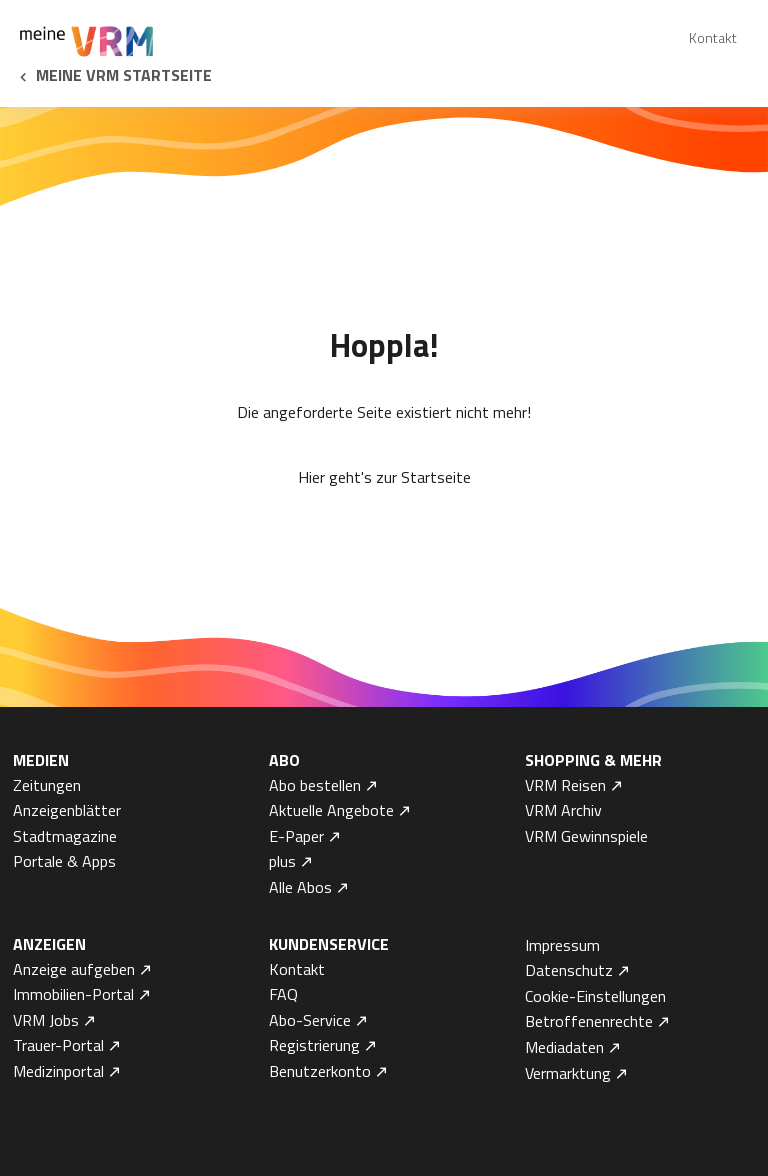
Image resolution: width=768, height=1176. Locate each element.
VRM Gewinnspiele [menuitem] (586, 836)
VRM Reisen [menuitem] (565, 785)
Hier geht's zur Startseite (384, 477)
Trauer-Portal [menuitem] (58, 1045)
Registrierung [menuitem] (314, 1045)
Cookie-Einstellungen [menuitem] (595, 996)
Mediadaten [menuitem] (564, 1047)
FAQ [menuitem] (283, 994)
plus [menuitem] (282, 861)
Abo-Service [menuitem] (310, 1020)
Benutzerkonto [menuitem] (320, 1071)
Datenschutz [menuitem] (569, 970)
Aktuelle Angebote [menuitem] (331, 810)
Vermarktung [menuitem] (568, 1073)
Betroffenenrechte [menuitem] (589, 1021)
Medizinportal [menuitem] (58, 1071)
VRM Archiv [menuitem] (563, 810)
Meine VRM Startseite (124, 75)
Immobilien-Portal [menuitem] (73, 994)
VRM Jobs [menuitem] (46, 1020)
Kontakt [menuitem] (713, 37)
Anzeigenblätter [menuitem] (67, 810)
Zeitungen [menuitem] (47, 785)
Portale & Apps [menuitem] (64, 861)
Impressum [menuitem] (562, 945)
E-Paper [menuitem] (296, 836)
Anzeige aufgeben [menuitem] (74, 969)
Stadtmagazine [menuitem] (65, 836)
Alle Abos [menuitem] (300, 887)
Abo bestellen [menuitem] (315, 785)
